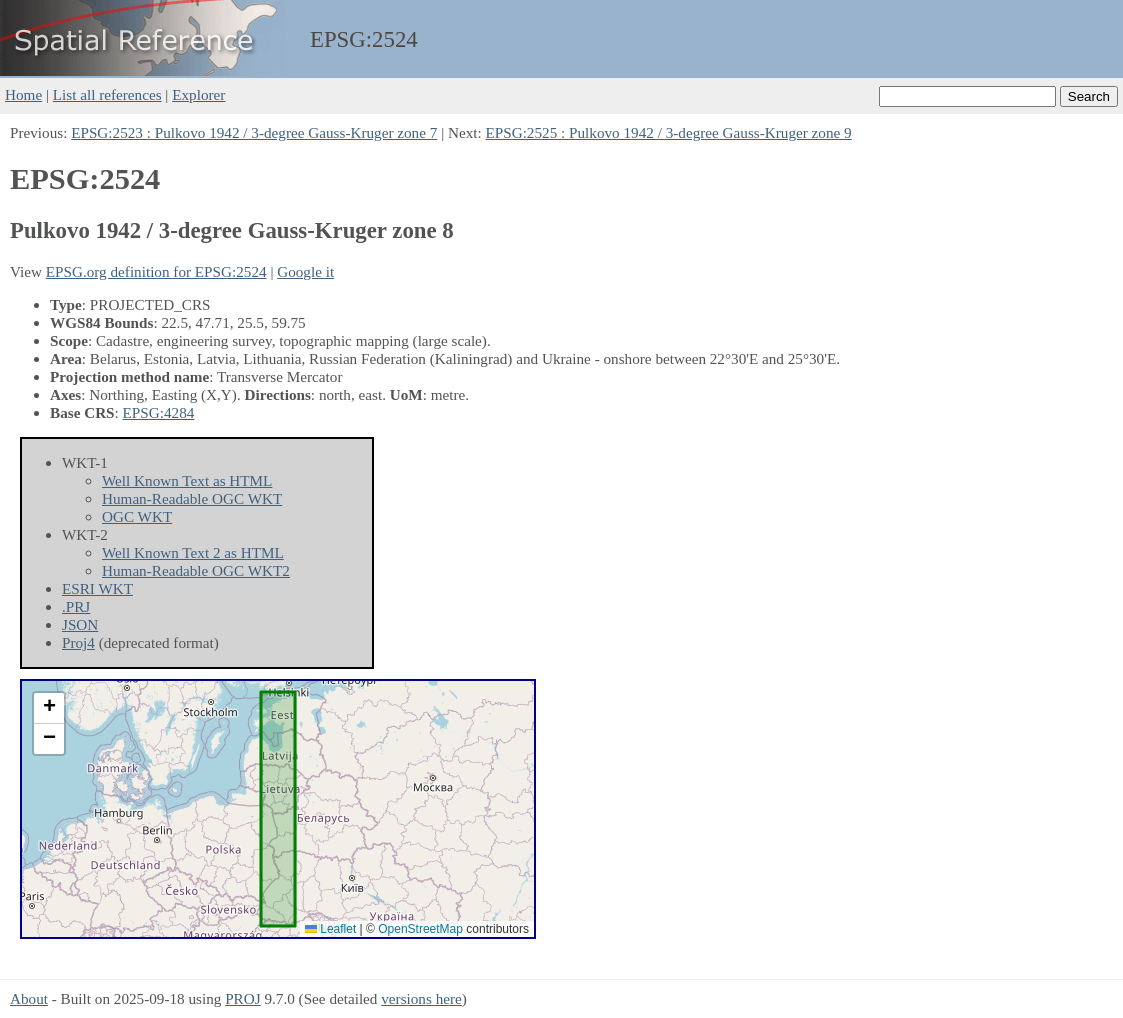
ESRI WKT (97, 588)
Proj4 (78, 642)
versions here (421, 998)
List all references (107, 94)
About (29, 998)
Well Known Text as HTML (187, 480)
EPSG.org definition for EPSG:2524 (156, 271)
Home (23, 94)
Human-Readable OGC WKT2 (196, 570)
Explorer (198, 94)
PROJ (242, 998)
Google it (305, 271)
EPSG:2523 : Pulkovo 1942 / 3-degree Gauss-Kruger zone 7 (254, 132)
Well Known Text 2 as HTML (193, 552)
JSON (80, 624)
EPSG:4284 (159, 412)
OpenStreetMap (420, 929)
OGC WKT (137, 516)
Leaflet (330, 929)
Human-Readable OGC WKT (192, 498)
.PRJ (76, 606)
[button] (49, 708)
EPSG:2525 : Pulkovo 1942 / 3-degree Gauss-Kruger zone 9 (669, 132)
